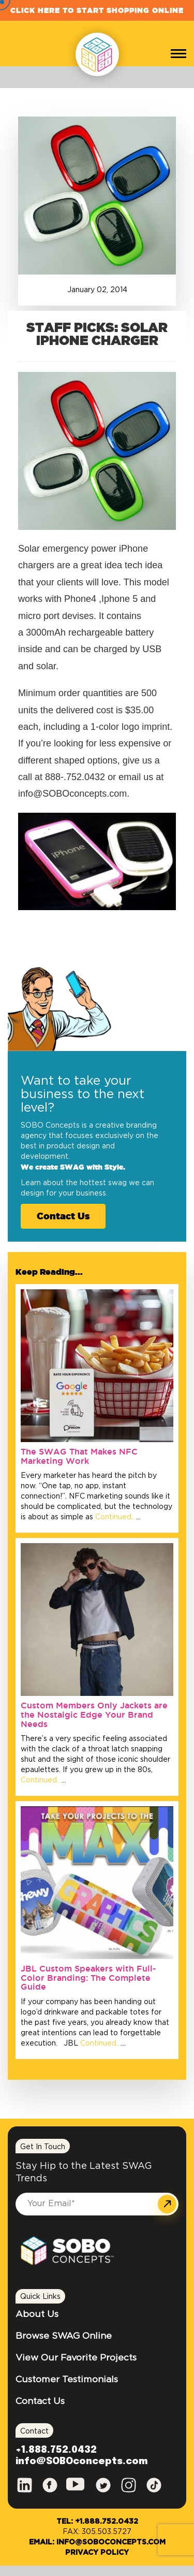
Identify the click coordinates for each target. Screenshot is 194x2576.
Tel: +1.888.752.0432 (97, 2521)
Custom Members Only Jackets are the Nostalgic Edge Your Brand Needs (94, 1714)
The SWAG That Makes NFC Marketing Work (79, 1456)
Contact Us (63, 1216)
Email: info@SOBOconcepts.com (97, 2542)
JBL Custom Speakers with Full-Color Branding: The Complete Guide (88, 1977)
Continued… (114, 1517)
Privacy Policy (97, 2552)
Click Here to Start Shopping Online (97, 10)
